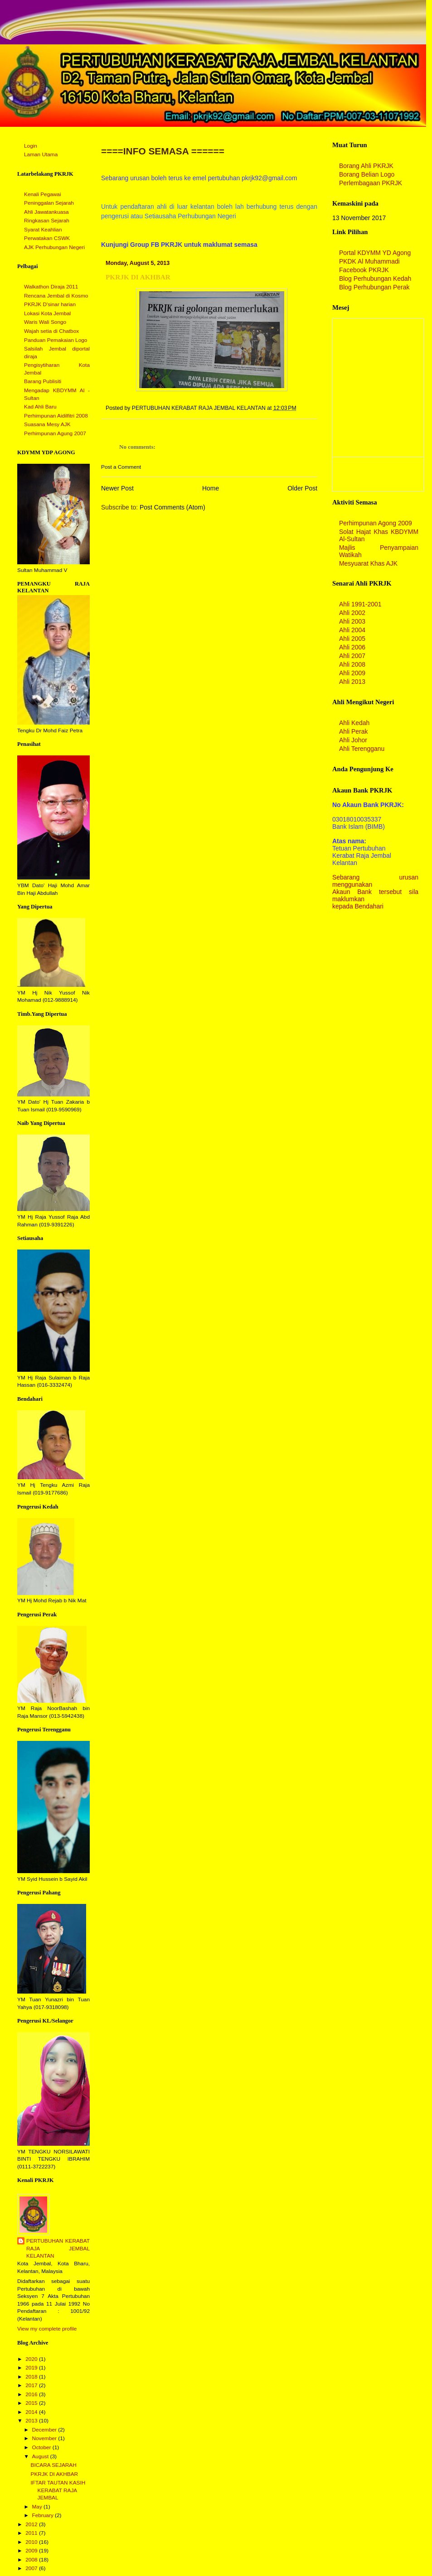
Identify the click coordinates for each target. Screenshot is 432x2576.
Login (30, 146)
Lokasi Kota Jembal (47, 313)
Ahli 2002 (352, 612)
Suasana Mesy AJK (47, 424)
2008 (32, 2560)
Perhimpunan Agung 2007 (55, 433)
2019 (32, 2368)
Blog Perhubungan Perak (374, 287)
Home (210, 488)
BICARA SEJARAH (54, 2465)
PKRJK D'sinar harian (50, 304)
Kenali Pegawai (42, 194)
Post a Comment (121, 467)
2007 (32, 2568)
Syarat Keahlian (43, 229)
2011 (32, 2533)
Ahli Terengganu (361, 748)
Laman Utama (41, 154)
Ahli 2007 (352, 655)
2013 (32, 2420)
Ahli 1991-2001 (360, 604)
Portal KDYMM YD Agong (375, 252)
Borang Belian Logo (366, 174)
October (42, 2447)
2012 (32, 2524)
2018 (32, 2377)
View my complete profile (47, 2329)
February (43, 2515)
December (45, 2430)
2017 (32, 2385)
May (38, 2507)
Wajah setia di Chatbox (51, 331)
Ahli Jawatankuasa (46, 212)
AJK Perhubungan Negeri (54, 247)
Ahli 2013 (352, 681)
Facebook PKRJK (364, 270)
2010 (32, 2542)
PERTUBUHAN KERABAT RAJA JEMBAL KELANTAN (58, 2248)
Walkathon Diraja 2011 (51, 287)
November (45, 2438)
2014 (32, 2412)
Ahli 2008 (352, 664)
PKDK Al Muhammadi (369, 261)
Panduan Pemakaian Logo (55, 340)
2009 (32, 2550)
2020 (32, 2359)
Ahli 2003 (352, 621)
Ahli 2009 (352, 673)
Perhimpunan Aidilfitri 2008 (56, 416)
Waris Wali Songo (45, 322)
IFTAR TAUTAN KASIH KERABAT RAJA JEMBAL (58, 2490)
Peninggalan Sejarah (49, 203)
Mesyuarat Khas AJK (368, 563)
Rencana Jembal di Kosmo (56, 296)
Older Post (302, 488)
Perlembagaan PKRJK (370, 183)
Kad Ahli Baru (40, 407)
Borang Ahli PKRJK (366, 165)
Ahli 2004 (352, 630)
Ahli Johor (353, 740)
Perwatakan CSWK (47, 238)
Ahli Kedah (354, 722)
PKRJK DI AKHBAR (54, 2474)
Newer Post (117, 488)
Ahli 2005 (352, 638)
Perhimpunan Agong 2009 (375, 523)
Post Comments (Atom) (172, 507)
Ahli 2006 (352, 647)
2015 (32, 2403)
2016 (32, 2394)
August (41, 2456)
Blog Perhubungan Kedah (375, 278)
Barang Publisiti (42, 381)
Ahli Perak (353, 731)
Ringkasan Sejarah (46, 220)
